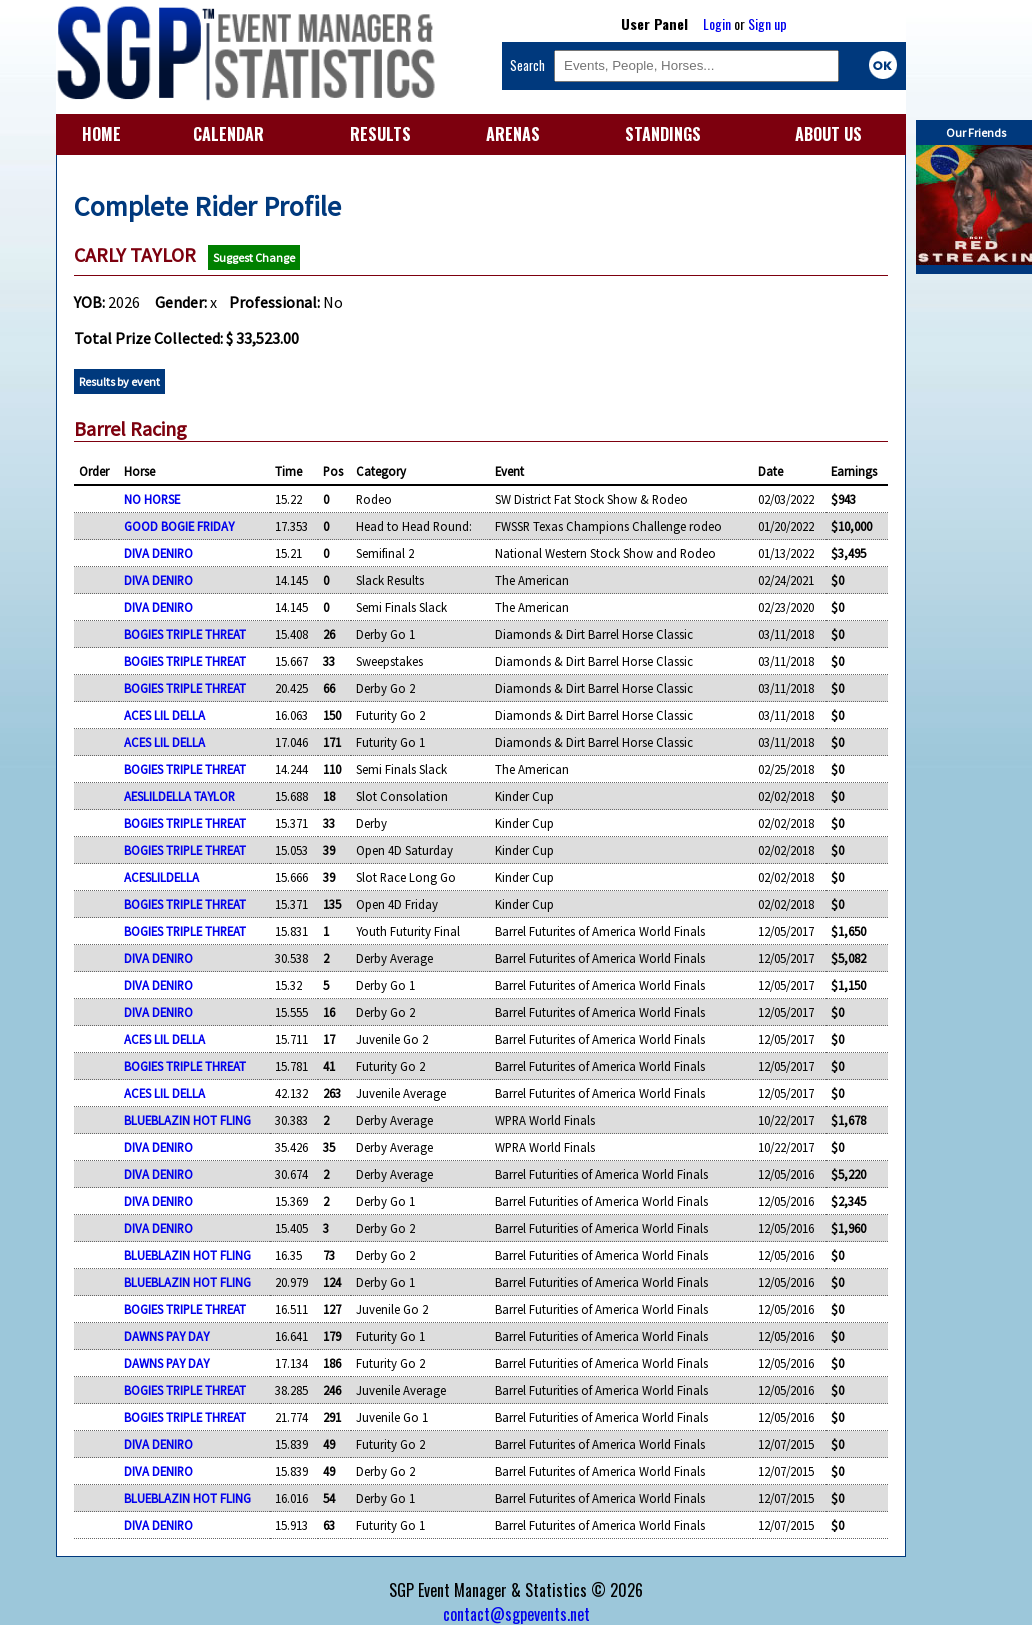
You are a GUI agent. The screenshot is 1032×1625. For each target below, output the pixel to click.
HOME (101, 134)
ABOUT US (828, 134)
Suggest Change (254, 257)
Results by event (119, 381)
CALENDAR (228, 134)
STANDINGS (663, 134)
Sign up (767, 23)
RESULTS (380, 134)
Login (717, 23)
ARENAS (513, 134)
